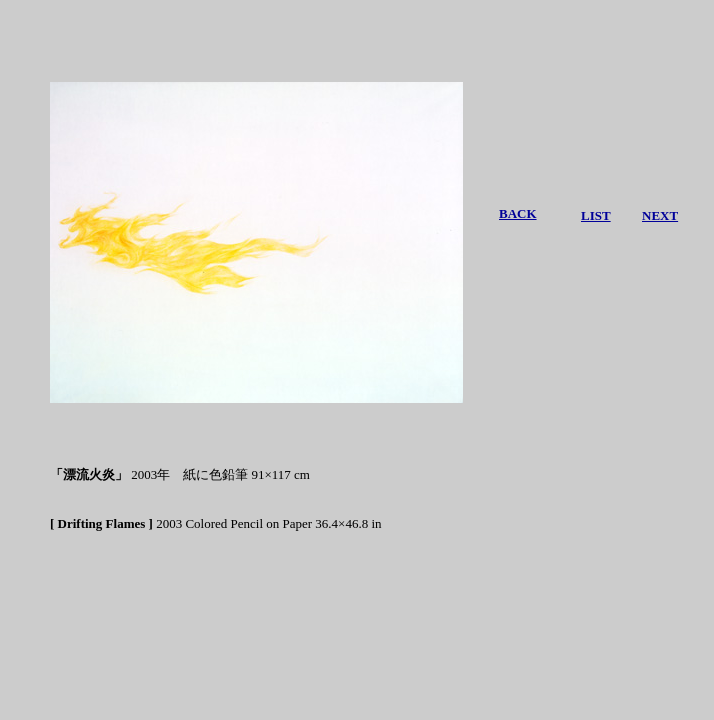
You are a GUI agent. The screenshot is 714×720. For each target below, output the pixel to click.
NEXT (660, 215)
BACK (518, 213)
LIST (596, 215)
